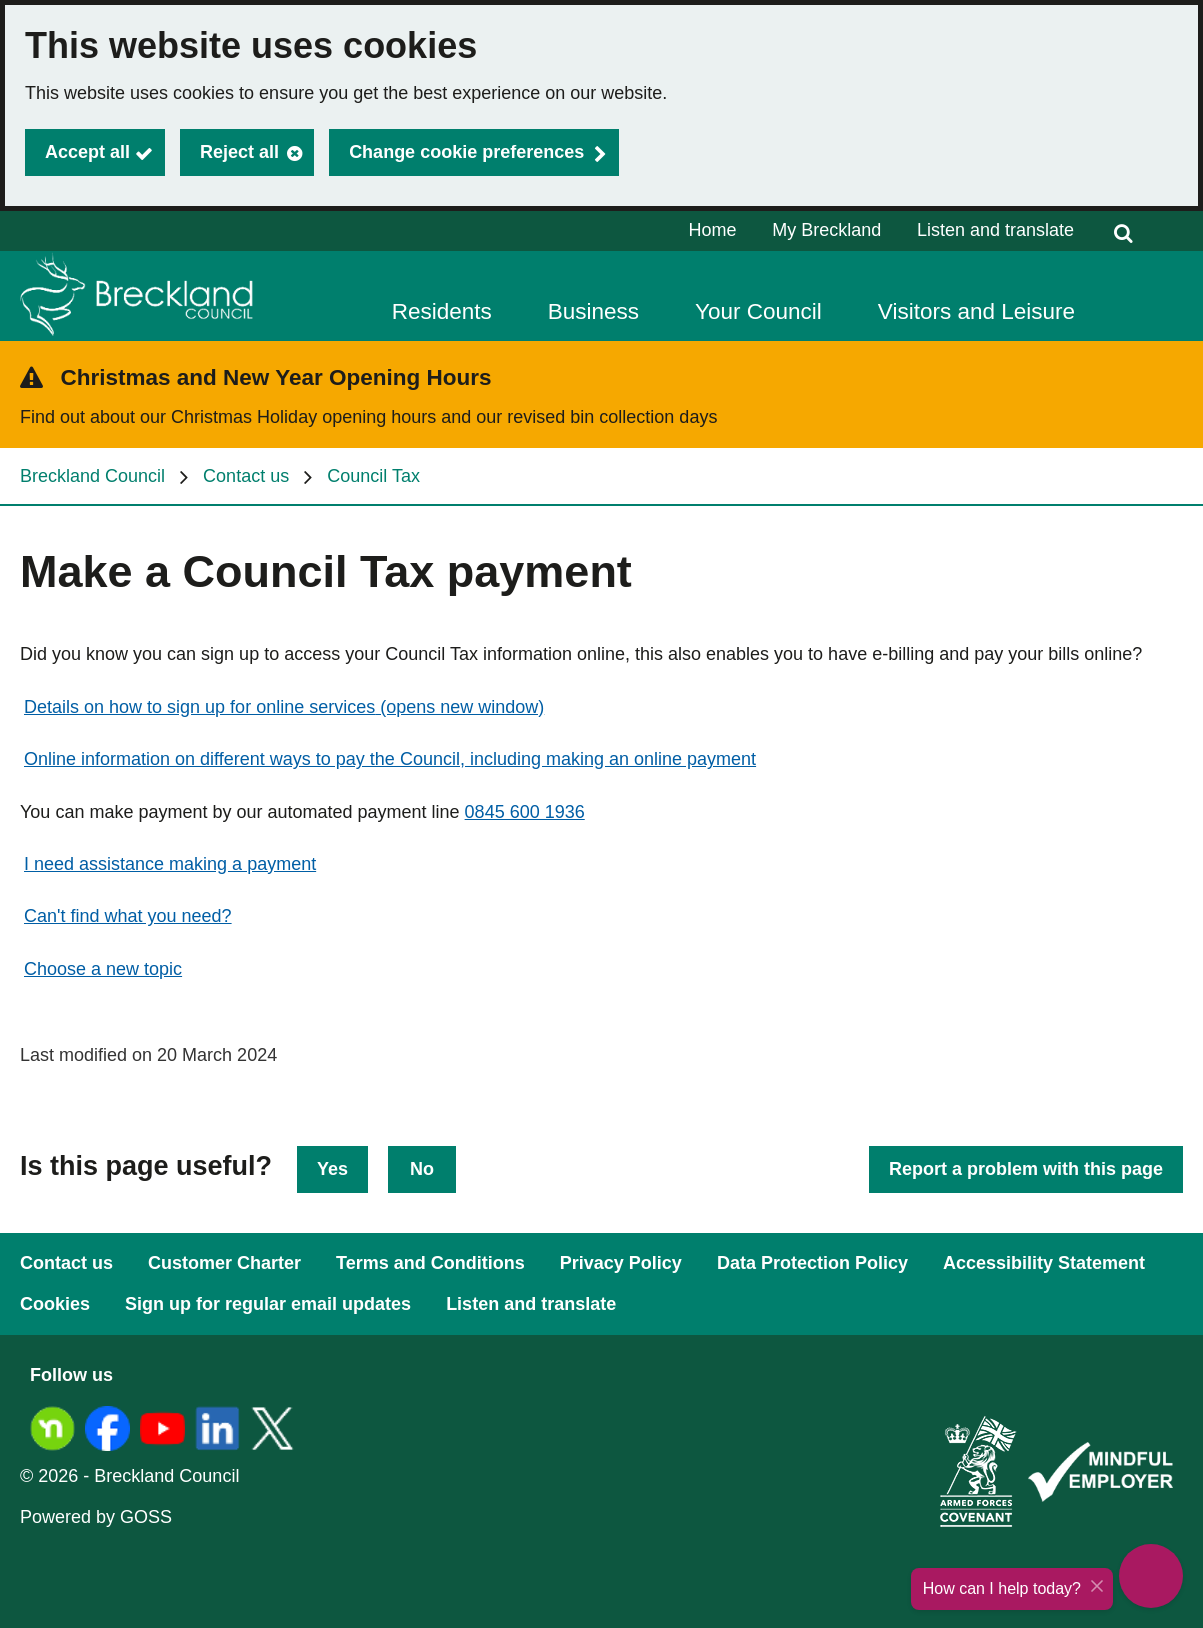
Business (593, 311)
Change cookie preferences (466, 152)
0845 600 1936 (525, 812)
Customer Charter (224, 1263)
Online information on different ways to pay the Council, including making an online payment (390, 759)
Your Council (758, 311)
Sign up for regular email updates (268, 1304)
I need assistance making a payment (170, 864)
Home (713, 230)
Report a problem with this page (1026, 1169)
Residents (442, 311)
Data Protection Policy (812, 1263)
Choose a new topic (103, 969)
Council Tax (373, 476)
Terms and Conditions (430, 1263)
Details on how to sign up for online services (284, 707)
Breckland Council (92, 476)
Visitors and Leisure (976, 311)
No (422, 1169)
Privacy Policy (621, 1263)
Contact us (246, 476)
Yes (332, 1169)
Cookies (55, 1304)
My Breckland (826, 230)
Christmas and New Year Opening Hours (276, 377)
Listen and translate (995, 230)
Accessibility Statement (1044, 1263)
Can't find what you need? (128, 916)
